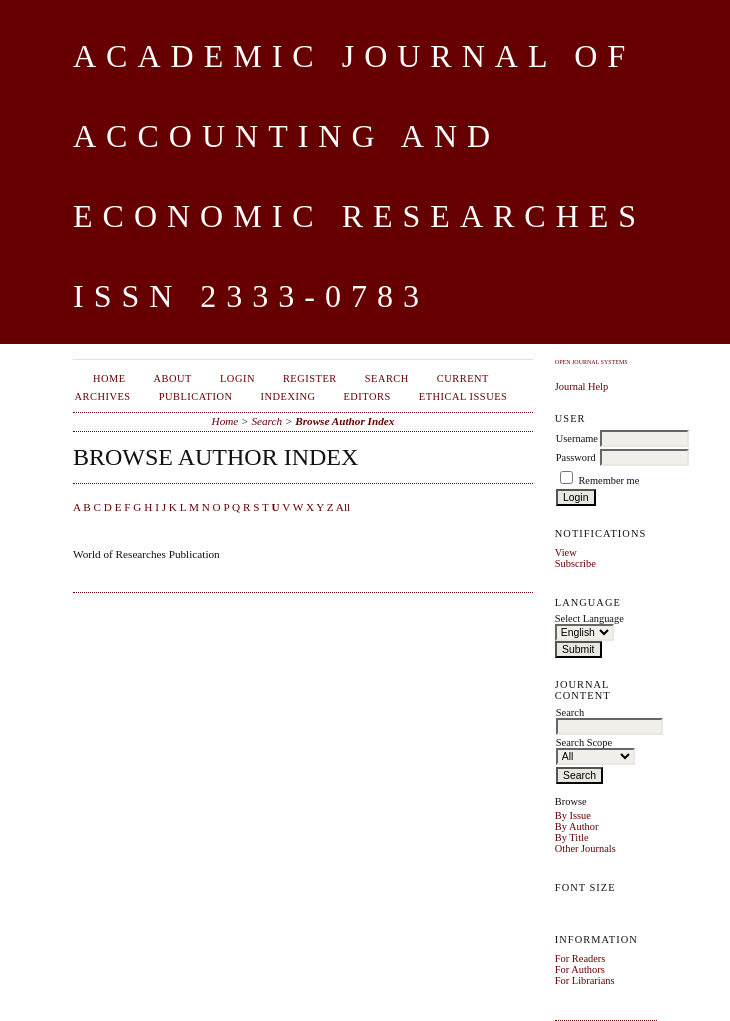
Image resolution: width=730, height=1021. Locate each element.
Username (577, 438)
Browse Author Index (344, 421)
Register (310, 378)
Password (576, 457)
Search (387, 378)
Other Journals (585, 848)
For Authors (580, 969)
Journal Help (581, 386)
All (343, 507)
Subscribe (575, 563)
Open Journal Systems (591, 362)
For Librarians (585, 980)
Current (463, 378)
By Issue (573, 815)
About (173, 378)
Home (109, 378)
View (566, 552)
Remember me (608, 480)
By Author (577, 826)
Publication (196, 396)
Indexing (287, 396)
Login (237, 378)
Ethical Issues (463, 396)
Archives (103, 396)
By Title (572, 837)
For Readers (580, 958)
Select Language (589, 618)
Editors (366, 396)
